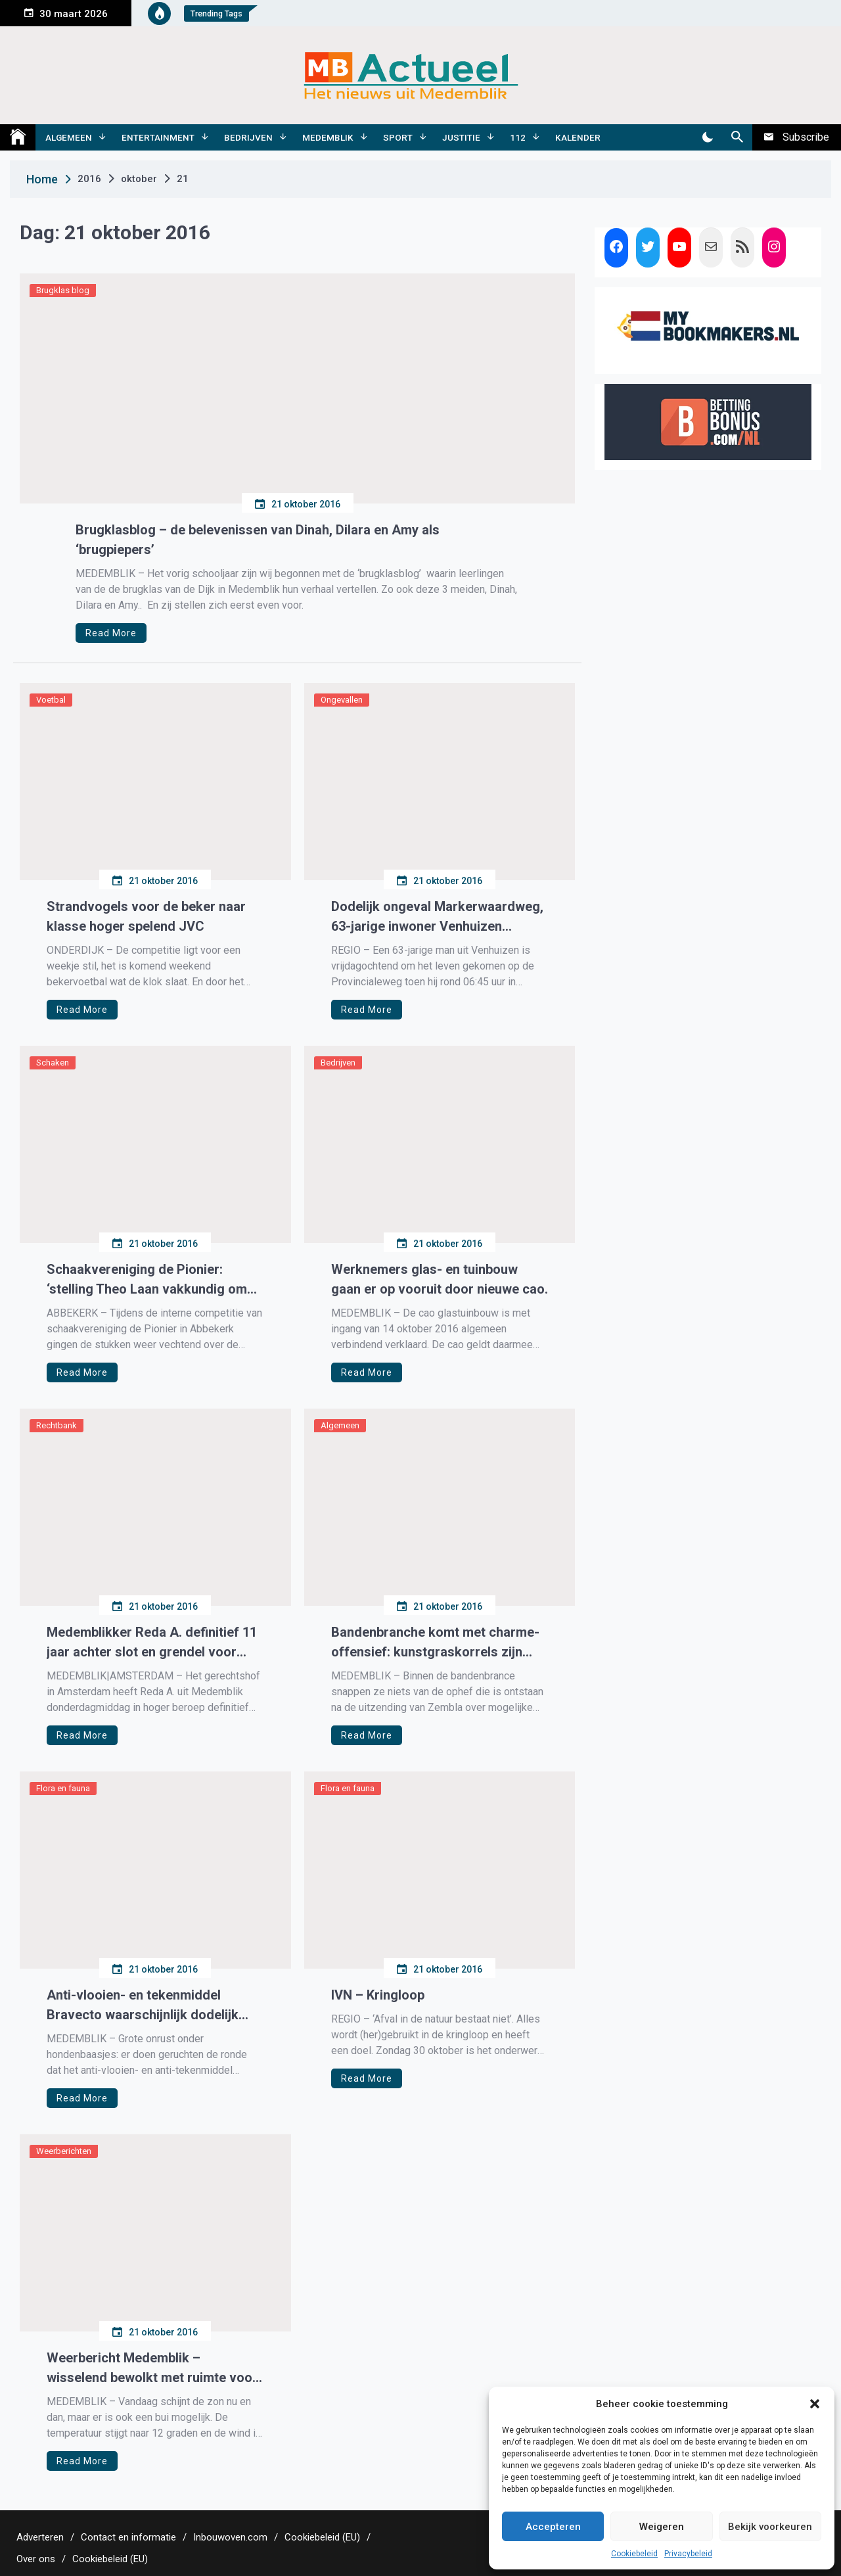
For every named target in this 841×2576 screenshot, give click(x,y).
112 (518, 137)
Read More (111, 633)
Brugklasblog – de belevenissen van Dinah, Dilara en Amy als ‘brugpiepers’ (258, 539)
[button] (814, 2403)
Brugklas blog (62, 290)
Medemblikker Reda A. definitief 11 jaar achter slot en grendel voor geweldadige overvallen (152, 1643)
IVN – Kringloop (377, 1995)
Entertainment (158, 137)
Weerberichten (63, 2151)
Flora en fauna (63, 1788)
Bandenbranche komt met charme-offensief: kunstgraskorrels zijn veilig (435, 1643)
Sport (398, 137)
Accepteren (553, 2527)
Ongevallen (342, 700)
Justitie (461, 137)
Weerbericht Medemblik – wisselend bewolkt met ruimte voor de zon (152, 2368)
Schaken (52, 1062)
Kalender (578, 137)
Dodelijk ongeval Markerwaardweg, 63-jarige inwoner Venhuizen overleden (437, 917)
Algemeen (68, 137)
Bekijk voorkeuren (770, 2527)
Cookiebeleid (634, 2553)
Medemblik (327, 137)
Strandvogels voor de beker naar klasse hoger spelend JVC (146, 916)
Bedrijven (248, 137)
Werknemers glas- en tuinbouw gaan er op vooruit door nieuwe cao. (439, 1279)
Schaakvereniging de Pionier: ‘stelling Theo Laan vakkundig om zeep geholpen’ (147, 1280)
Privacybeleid (688, 2553)
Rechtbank (56, 1425)
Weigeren (661, 2527)
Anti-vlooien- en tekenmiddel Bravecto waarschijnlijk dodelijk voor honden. (143, 2006)
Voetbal (51, 700)
